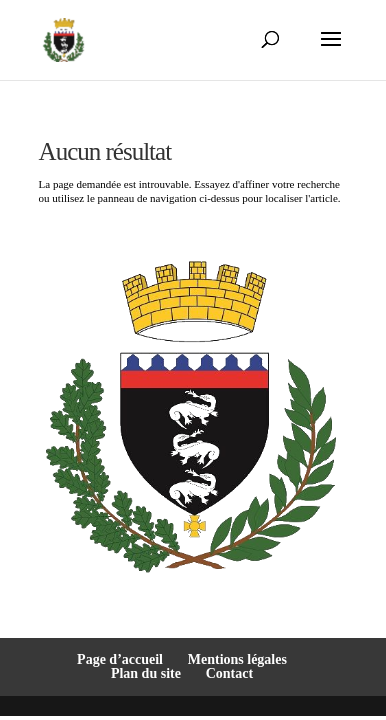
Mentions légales (237, 659)
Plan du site (146, 673)
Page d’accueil (120, 659)
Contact (229, 673)
